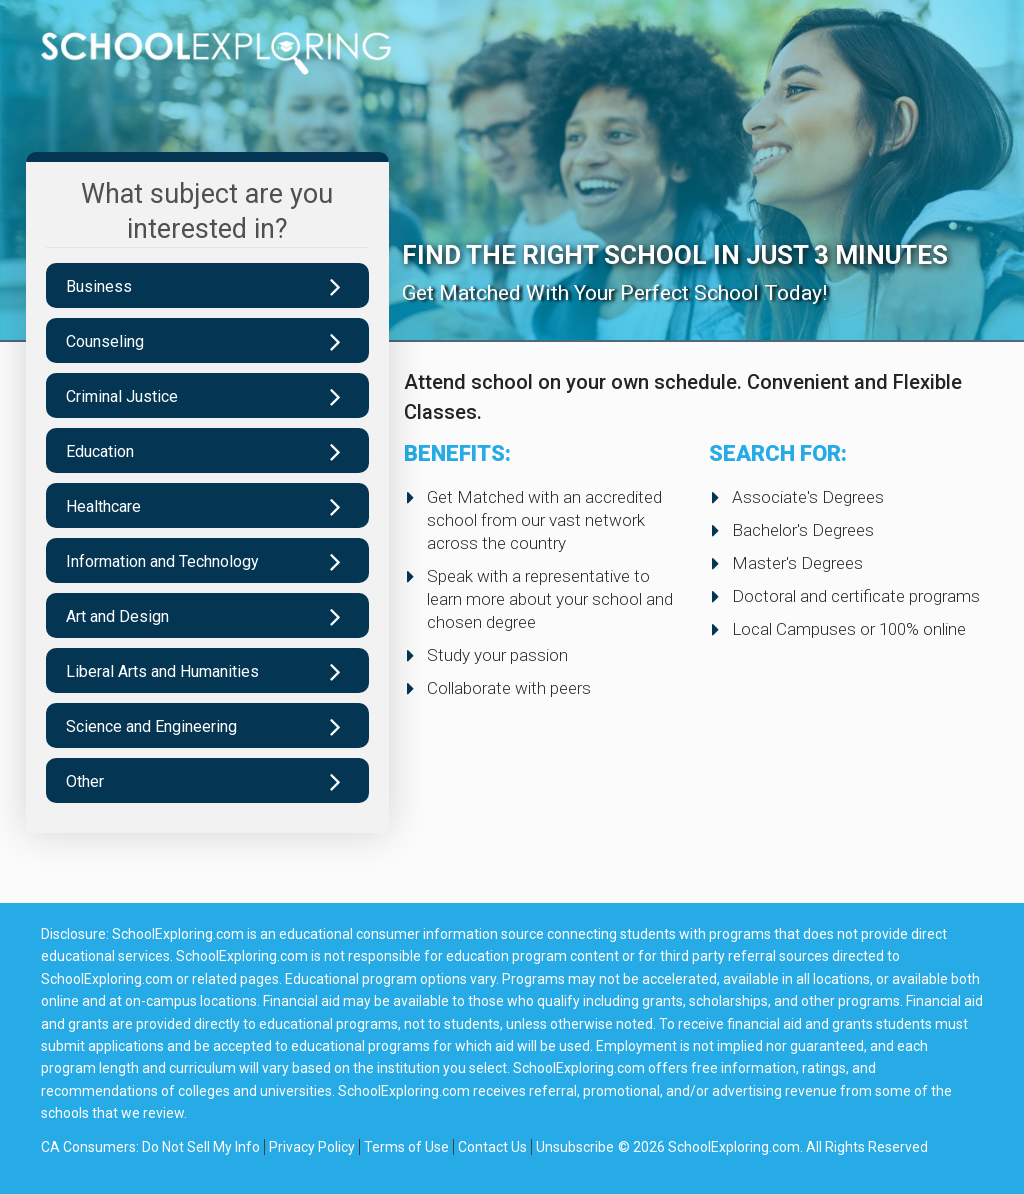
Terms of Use (406, 1147)
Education (100, 451)
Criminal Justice (122, 396)
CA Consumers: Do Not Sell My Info (150, 1147)
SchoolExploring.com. (735, 1147)
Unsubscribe (575, 1147)
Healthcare (103, 506)
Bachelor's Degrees (803, 530)
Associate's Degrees (808, 497)
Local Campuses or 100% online (849, 629)
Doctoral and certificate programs (856, 596)
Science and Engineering (151, 726)
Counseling (105, 341)
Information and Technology (162, 561)
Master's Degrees (797, 563)
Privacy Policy (312, 1147)
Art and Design (117, 616)
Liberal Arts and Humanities (162, 671)
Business (99, 286)
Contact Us (492, 1147)
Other (85, 781)
